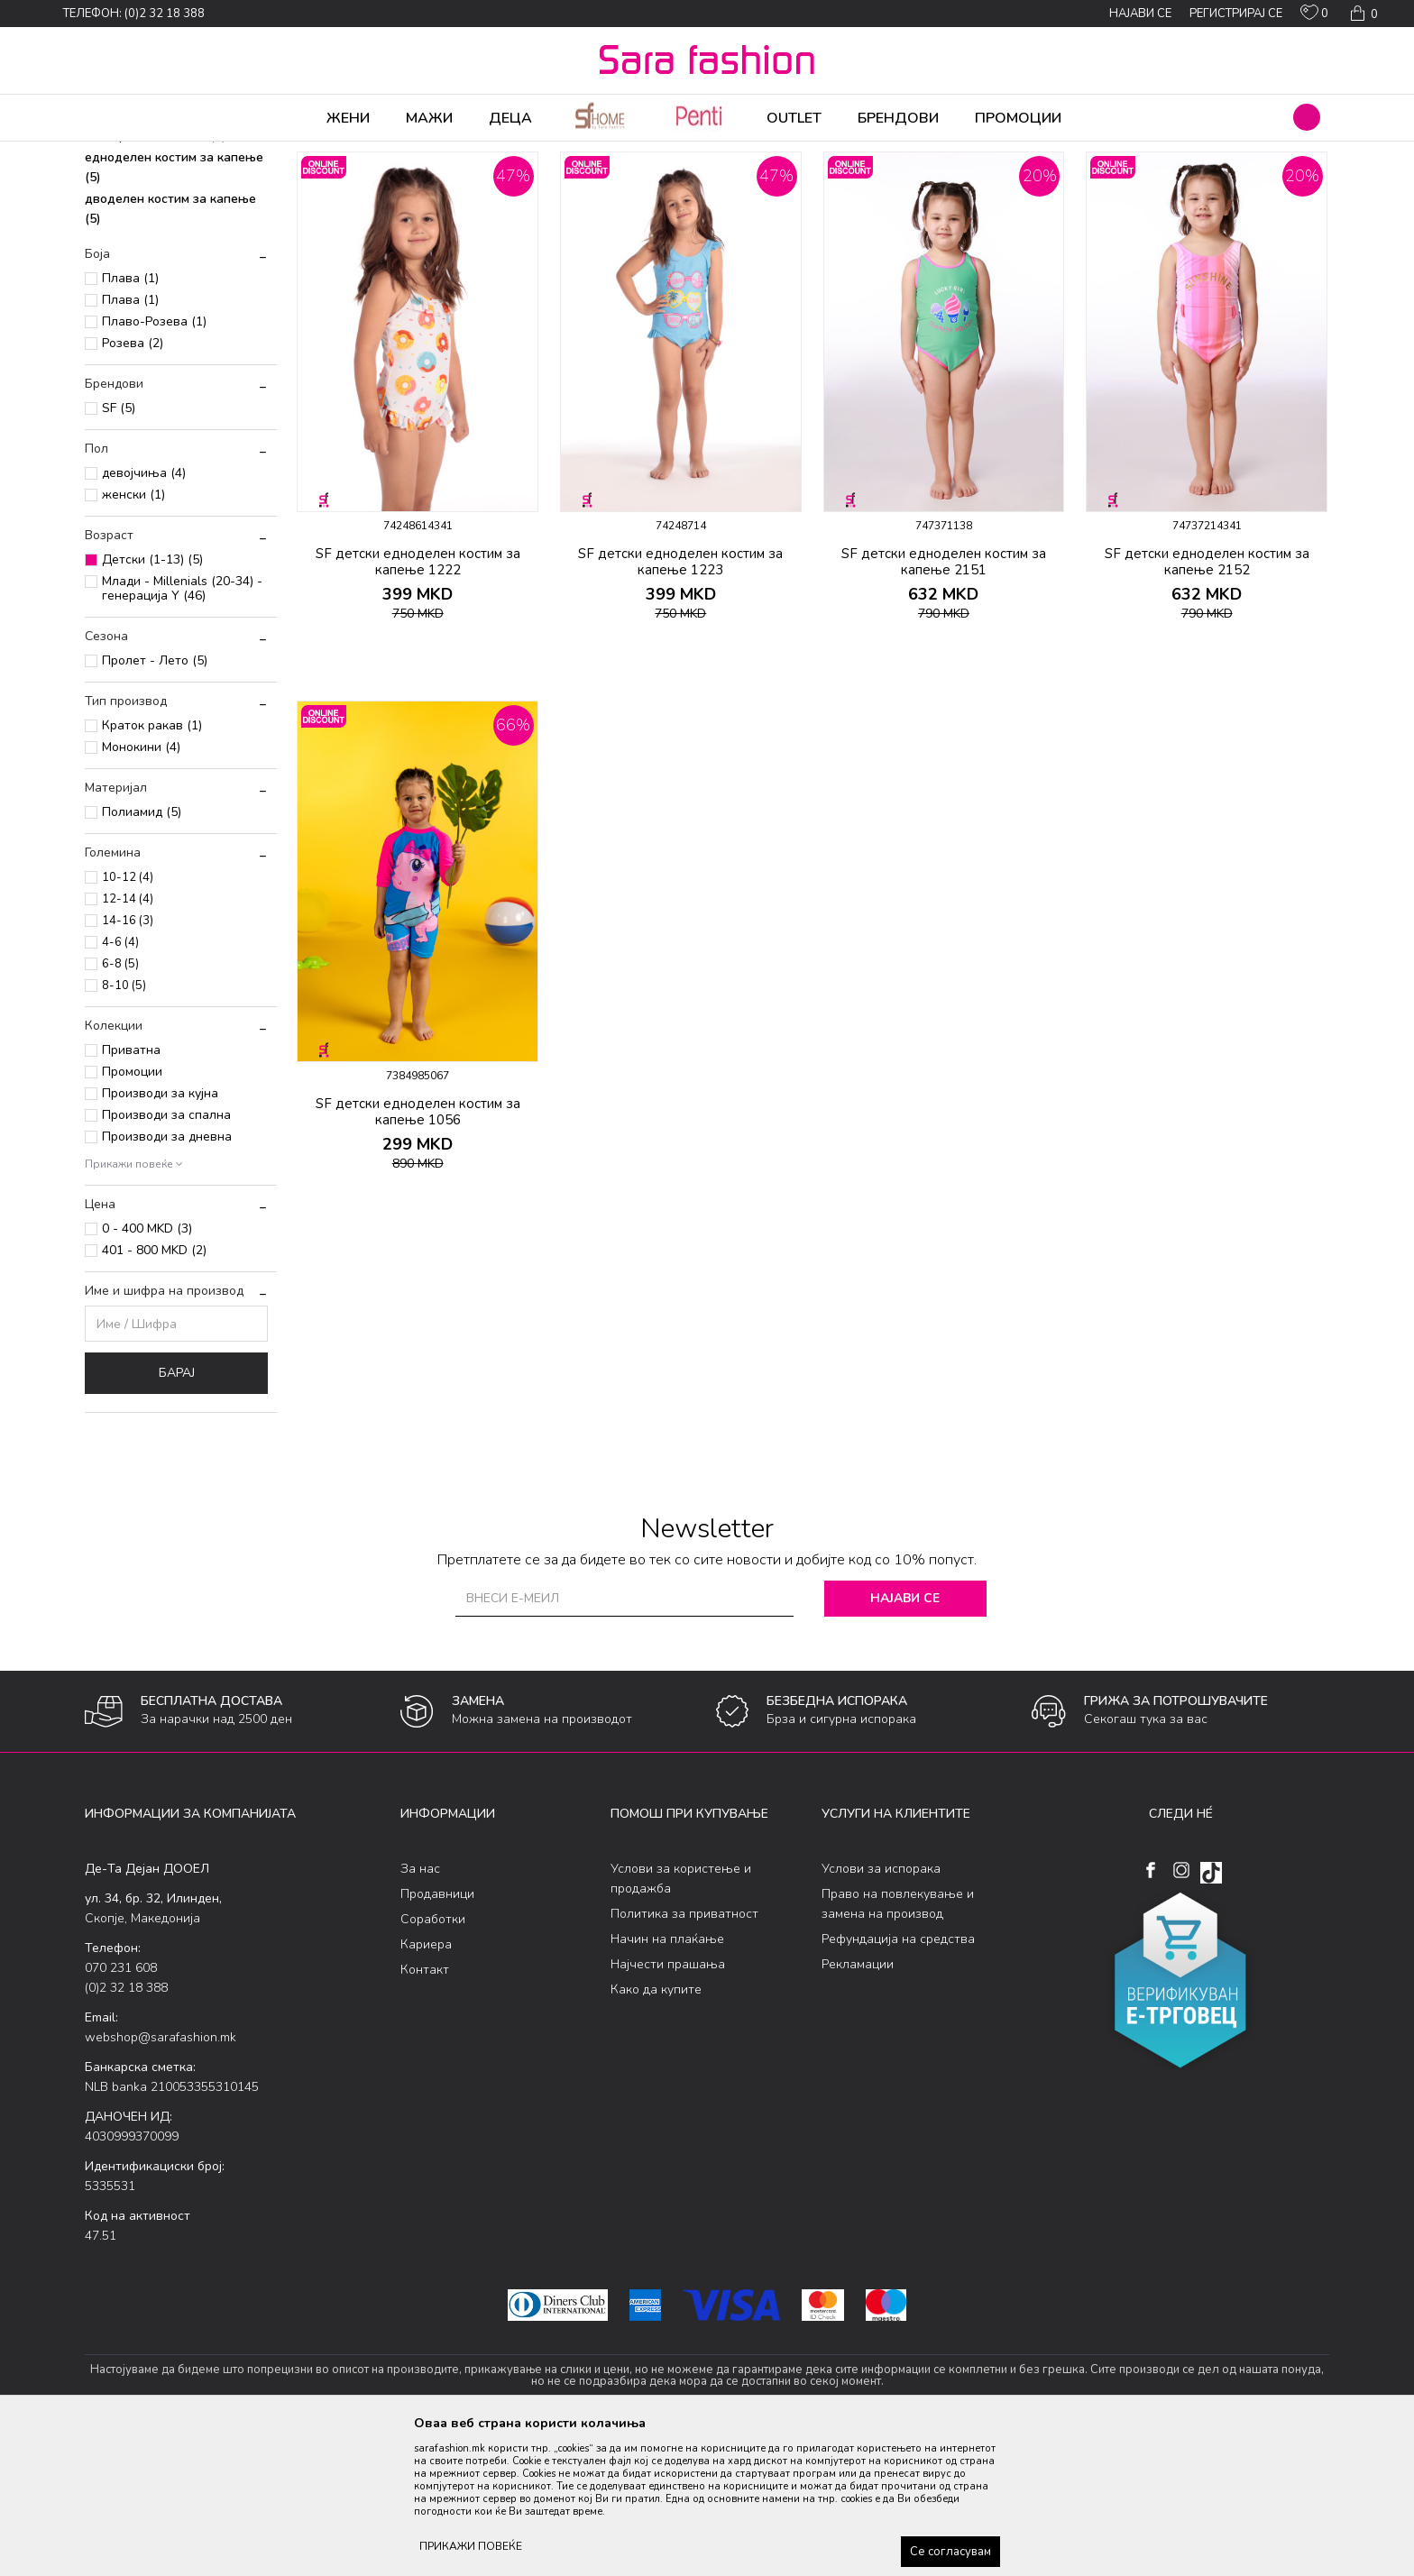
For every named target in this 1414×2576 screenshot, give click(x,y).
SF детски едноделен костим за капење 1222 (418, 703)
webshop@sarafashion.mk (160, 2178)
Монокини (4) (141, 888)
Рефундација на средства (898, 2080)
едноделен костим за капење (174, 308)
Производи (193, 153)
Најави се (905, 1739)
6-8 (120, 1105)
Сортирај (964, 183)
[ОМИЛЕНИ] (1314, 16)
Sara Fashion (118, 153)
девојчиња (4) (144, 614)
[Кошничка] (1362, 14)
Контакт (424, 2111)
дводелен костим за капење (170, 350)
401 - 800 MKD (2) (154, 1391)
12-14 (127, 1040)
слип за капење (142, 255)
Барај (177, 1514)
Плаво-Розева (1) (154, 463)
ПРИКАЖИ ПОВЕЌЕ (470, 2546)
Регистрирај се (1235, 13)
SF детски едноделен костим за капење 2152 (1207, 703)
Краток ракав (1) (152, 866)
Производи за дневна (167, 1278)
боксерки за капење (155, 277)
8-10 (124, 1127)
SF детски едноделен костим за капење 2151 (943, 703)
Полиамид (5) (141, 953)
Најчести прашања (668, 2105)
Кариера (426, 2086)
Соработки (432, 2060)
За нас (420, 2010)
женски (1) (133, 636)
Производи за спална (166, 1256)
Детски (356, 153)
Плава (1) (130, 419)
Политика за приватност (684, 2055)
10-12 (127, 1019)
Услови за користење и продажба (681, 2020)
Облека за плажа (280, 153)
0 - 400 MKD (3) (147, 1370)
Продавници (437, 2035)
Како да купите (656, 2131)
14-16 (127, 1062)
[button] (1306, 117)
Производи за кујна (160, 1234)
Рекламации (858, 2105)
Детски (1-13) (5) (152, 701)
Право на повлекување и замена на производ (898, 2045)
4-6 (120, 1084)
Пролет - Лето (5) (154, 802)
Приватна (131, 1191)
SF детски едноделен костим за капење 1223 (680, 703)
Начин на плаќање (667, 2080)
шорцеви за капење (155, 234)
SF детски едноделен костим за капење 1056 (418, 1253)
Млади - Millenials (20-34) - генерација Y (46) (182, 730)
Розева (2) (132, 484)
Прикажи (1124, 183)
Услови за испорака (881, 2010)
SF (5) (118, 549)
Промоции (132, 1213)
